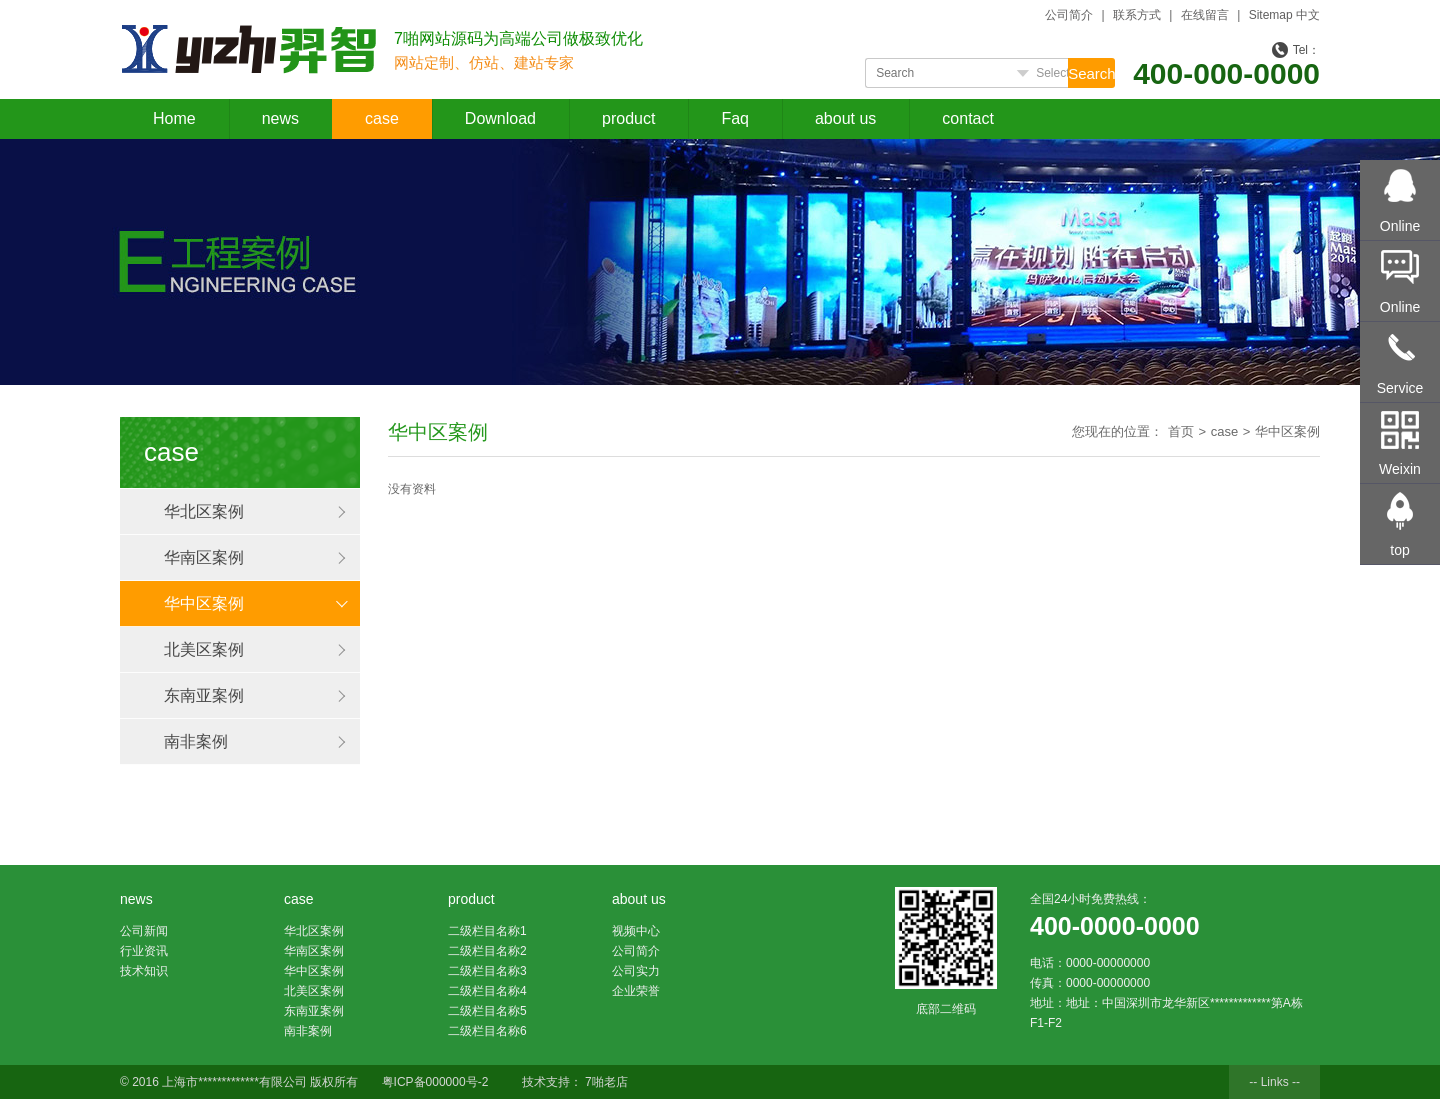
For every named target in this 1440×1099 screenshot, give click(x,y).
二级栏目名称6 (487, 1031)
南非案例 (196, 741)
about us (845, 118)
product (628, 118)
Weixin (1400, 469)
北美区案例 (204, 649)
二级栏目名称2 (487, 951)
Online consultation (1400, 238)
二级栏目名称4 (487, 991)
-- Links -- (1274, 1082)
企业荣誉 (636, 991)
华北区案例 (204, 511)
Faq (735, 118)
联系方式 (1137, 15)
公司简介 (1069, 15)
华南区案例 (204, 557)
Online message (1400, 319)
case (382, 118)
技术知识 (144, 971)
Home (174, 118)
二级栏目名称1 (487, 931)
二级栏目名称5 (487, 1011)
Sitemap (1271, 15)
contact (968, 118)
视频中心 (636, 931)
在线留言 (1205, 15)
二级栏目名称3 (487, 971)
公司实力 (636, 971)
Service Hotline (1400, 400)
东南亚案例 (204, 695)
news (280, 118)
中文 (1308, 15)
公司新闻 (144, 931)
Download (500, 118)
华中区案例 (204, 603)
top (1399, 550)
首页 (1181, 431)
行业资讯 (144, 951)
